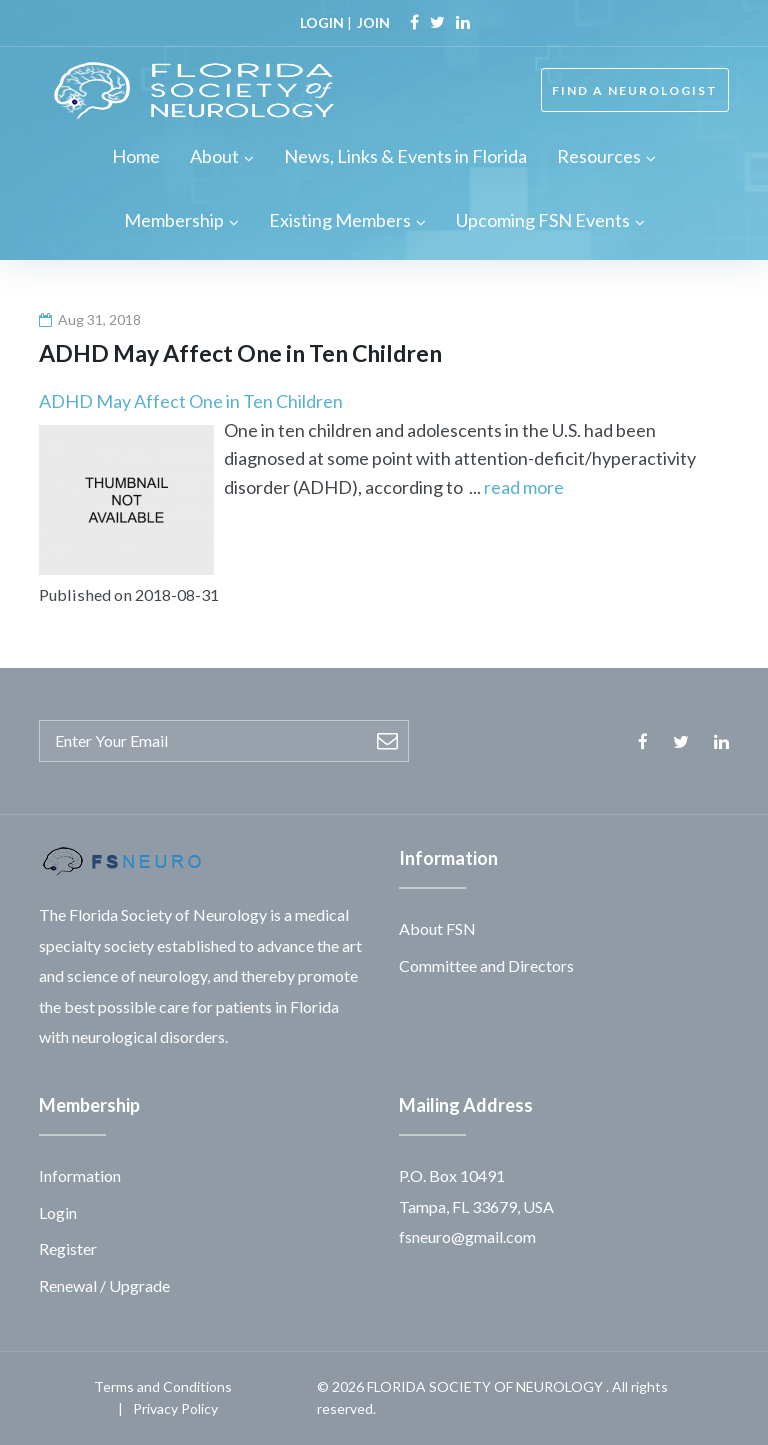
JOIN (373, 22)
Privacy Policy (175, 1408)
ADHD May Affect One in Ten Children (191, 401)
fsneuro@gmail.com (467, 1236)
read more (524, 487)
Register (68, 1248)
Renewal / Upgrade (104, 1285)
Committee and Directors (486, 965)
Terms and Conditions (163, 1386)
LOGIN (322, 22)
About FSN (437, 928)
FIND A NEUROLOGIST (635, 90)
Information (80, 1175)
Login (58, 1212)
